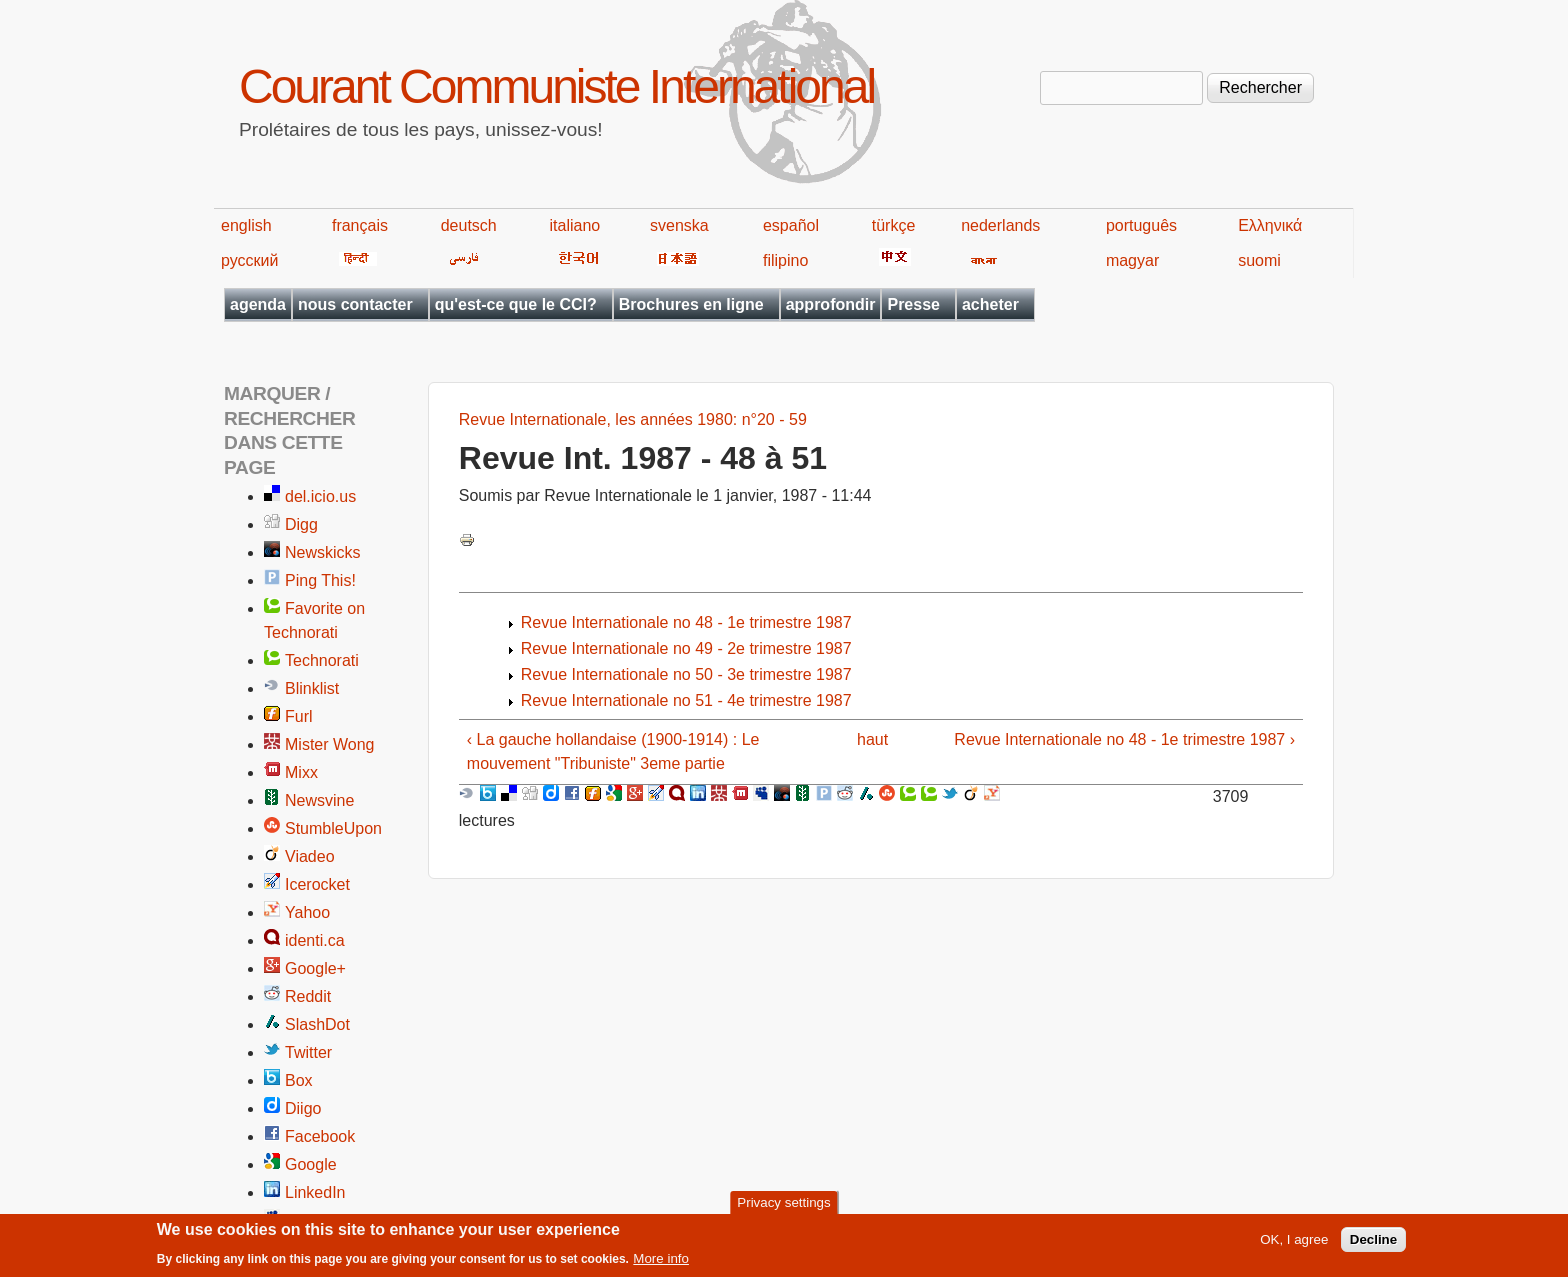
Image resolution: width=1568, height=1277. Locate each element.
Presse (913, 304)
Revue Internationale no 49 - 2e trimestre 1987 (686, 648)
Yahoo (307, 912)
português (1141, 225)
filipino (785, 260)
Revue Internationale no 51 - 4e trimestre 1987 (686, 700)
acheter (990, 304)
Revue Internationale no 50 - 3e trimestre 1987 (686, 674)
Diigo (303, 1108)
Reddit (308, 996)
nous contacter (355, 304)
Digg (301, 524)
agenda (258, 304)
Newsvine (319, 800)
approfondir (831, 304)
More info (661, 1263)
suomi (1259, 260)
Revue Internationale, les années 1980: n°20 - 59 (633, 419)
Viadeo (310, 856)
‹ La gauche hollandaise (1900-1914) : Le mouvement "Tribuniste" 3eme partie (613, 751)
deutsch (469, 225)
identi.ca (315, 940)
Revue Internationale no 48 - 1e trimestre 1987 (686, 622)
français (360, 225)
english (246, 225)
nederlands (1000, 225)
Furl (299, 716)
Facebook (320, 1136)
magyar (1132, 260)
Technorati (322, 660)
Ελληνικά (1270, 225)
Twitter (308, 1052)
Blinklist (312, 688)
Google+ (315, 968)
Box (299, 1080)
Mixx (301, 772)
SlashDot (317, 1024)
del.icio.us (320, 496)
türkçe (894, 225)
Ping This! (320, 580)
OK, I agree (1294, 1244)
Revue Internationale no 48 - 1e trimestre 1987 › (1124, 739)
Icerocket (317, 884)
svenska (679, 225)
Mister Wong (330, 744)
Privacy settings (783, 1206)
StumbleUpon (333, 828)
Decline (1373, 1244)
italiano (575, 225)
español (791, 225)
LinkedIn (315, 1192)
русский (249, 260)
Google (311, 1164)
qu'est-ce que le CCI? (516, 304)
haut (872, 739)
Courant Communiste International (556, 86)
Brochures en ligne (691, 304)
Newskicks (323, 552)
